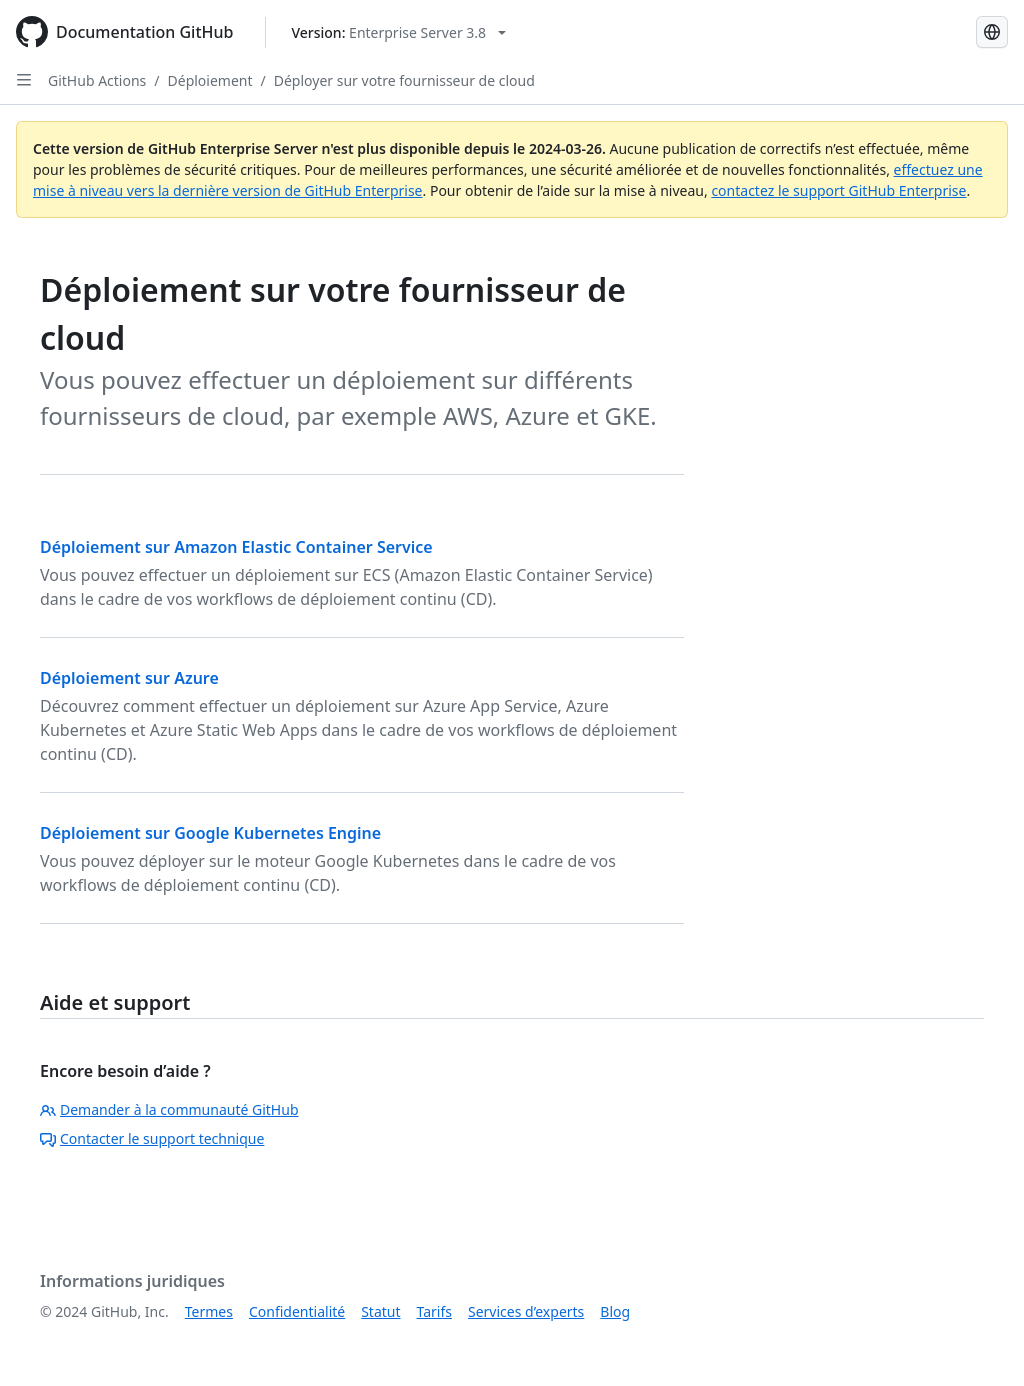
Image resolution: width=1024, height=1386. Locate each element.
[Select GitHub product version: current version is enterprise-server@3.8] (398, 32)
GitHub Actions (97, 80)
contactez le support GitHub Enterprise (838, 190)
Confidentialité (297, 1311)
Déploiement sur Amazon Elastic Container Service (236, 547)
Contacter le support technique (152, 1138)
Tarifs (434, 1311)
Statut (380, 1311)
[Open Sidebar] (24, 80)
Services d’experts (526, 1311)
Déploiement (210, 80)
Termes (209, 1311)
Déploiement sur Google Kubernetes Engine (210, 833)
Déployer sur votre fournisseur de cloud (404, 80)
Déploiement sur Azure (129, 678)
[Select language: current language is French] (992, 32)
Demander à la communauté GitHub (169, 1109)
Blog (615, 1311)
